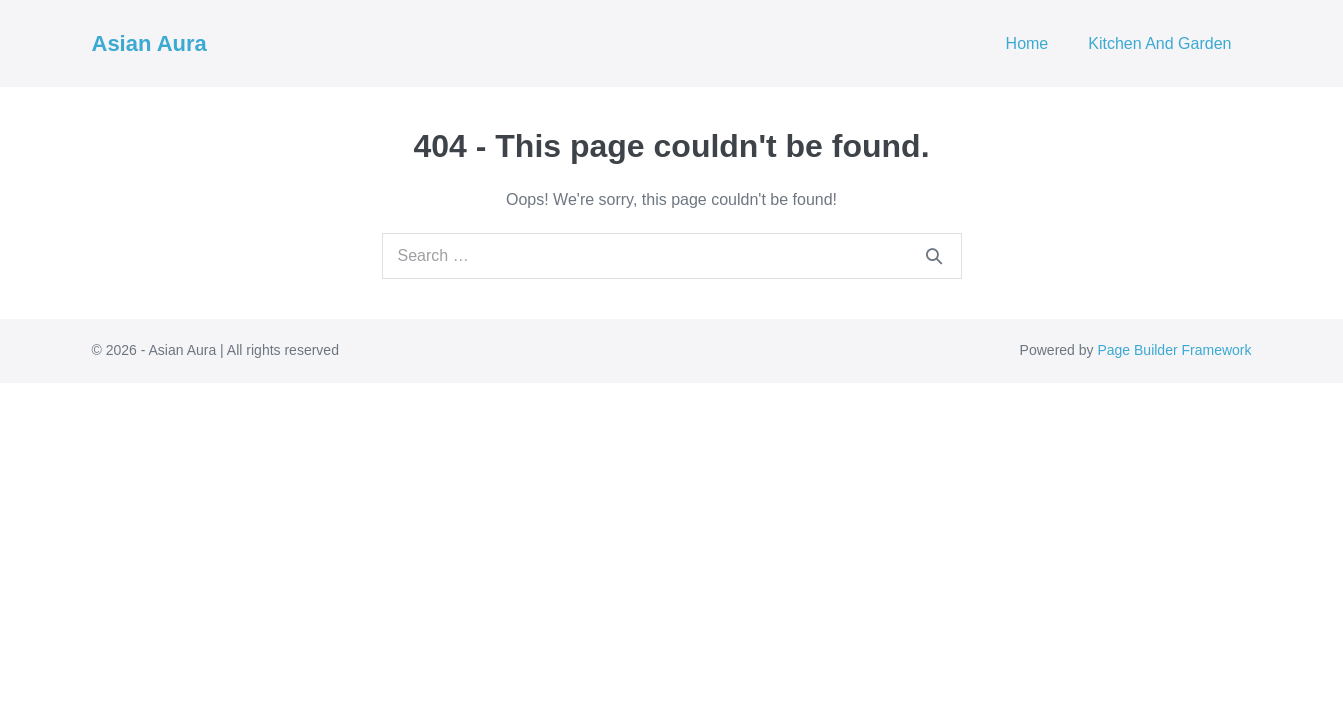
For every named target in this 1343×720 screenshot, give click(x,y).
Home (1027, 43)
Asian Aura (149, 43)
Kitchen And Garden (1159, 43)
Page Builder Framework (1174, 350)
